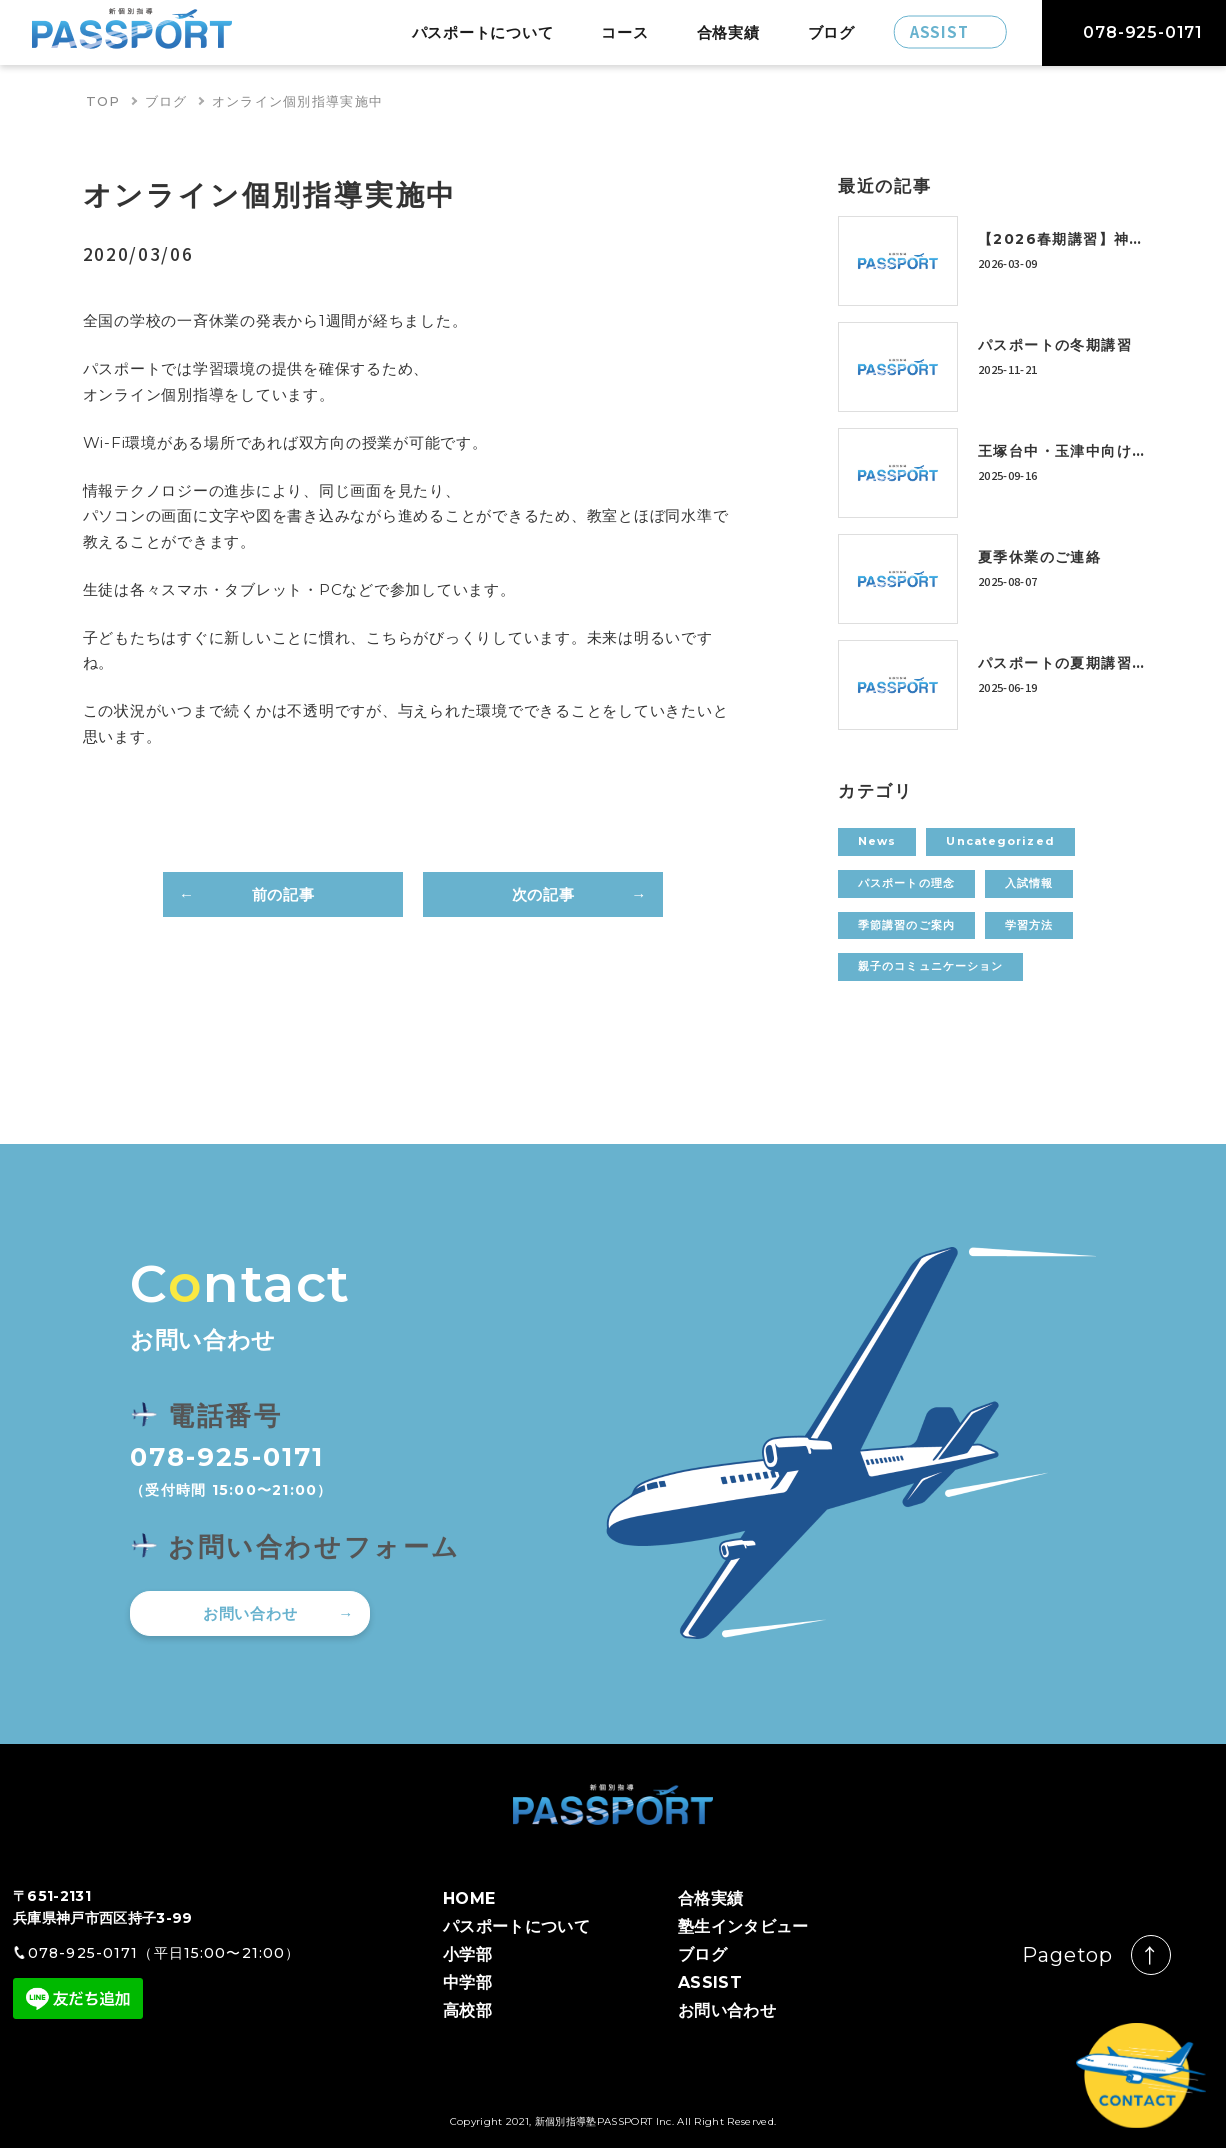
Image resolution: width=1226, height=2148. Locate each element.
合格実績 (728, 32)
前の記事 (283, 894)
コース (624, 32)
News (877, 841)
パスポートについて (483, 32)
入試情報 (1029, 883)
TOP (103, 101)
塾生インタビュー (743, 1926)
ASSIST (710, 1982)
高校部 (467, 2010)
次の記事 (543, 894)
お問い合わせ (250, 1613)
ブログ (831, 32)
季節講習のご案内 (906, 925)
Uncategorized (1000, 841)
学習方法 (1029, 925)
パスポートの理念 (906, 883)
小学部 (467, 1954)
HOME (469, 1898)
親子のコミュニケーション (930, 966)
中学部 (467, 1982)
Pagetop (1067, 1955)
